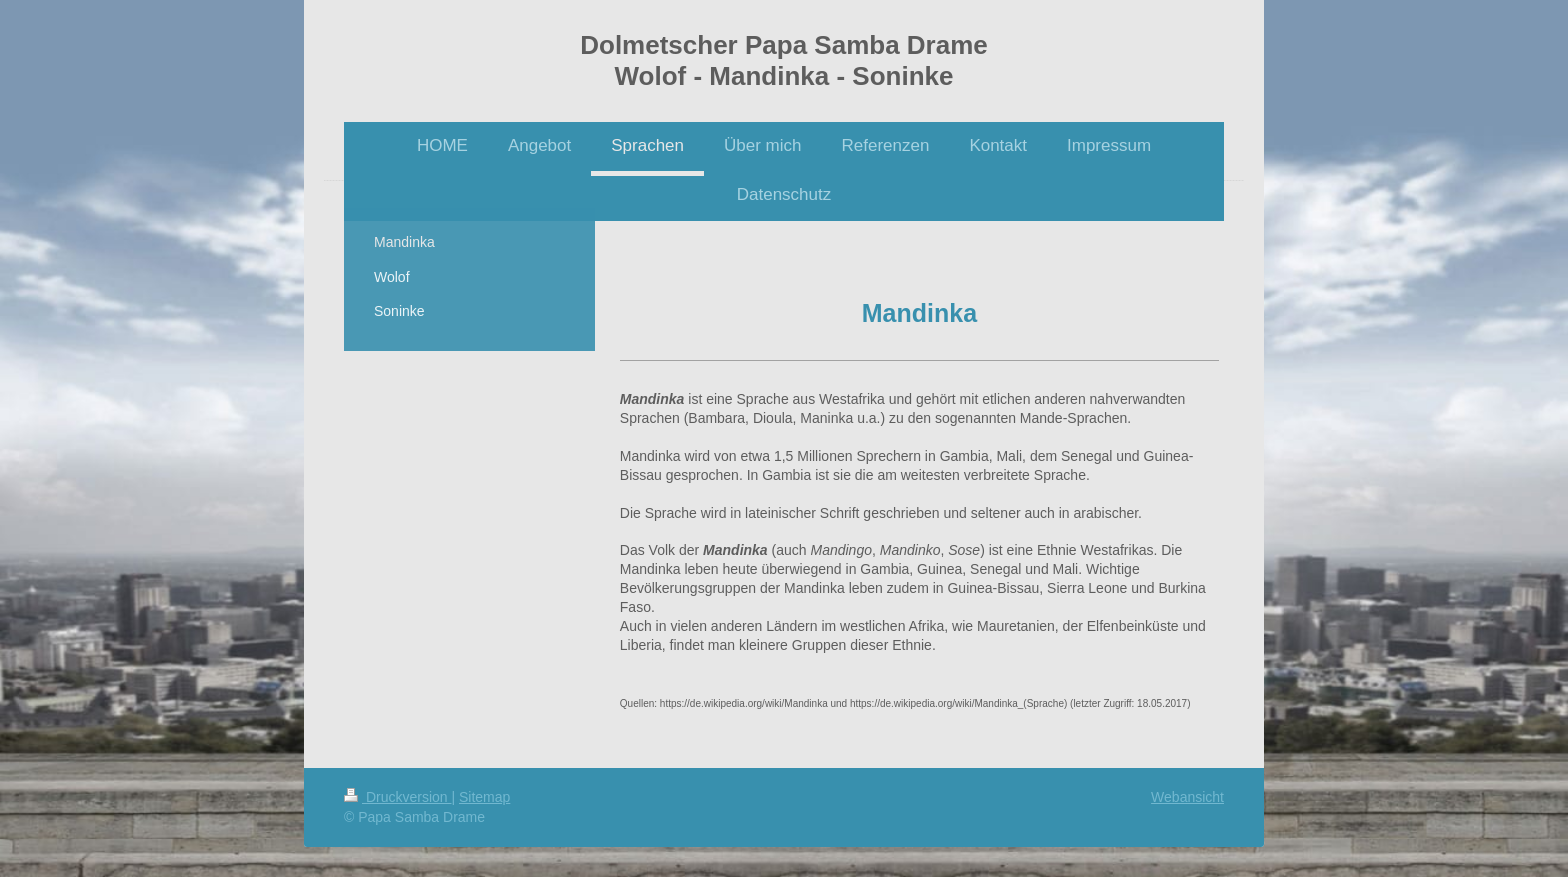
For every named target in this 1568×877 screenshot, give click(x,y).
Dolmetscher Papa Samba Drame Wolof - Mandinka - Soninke (784, 60)
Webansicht (1187, 797)
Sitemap (484, 797)
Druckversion (397, 797)
